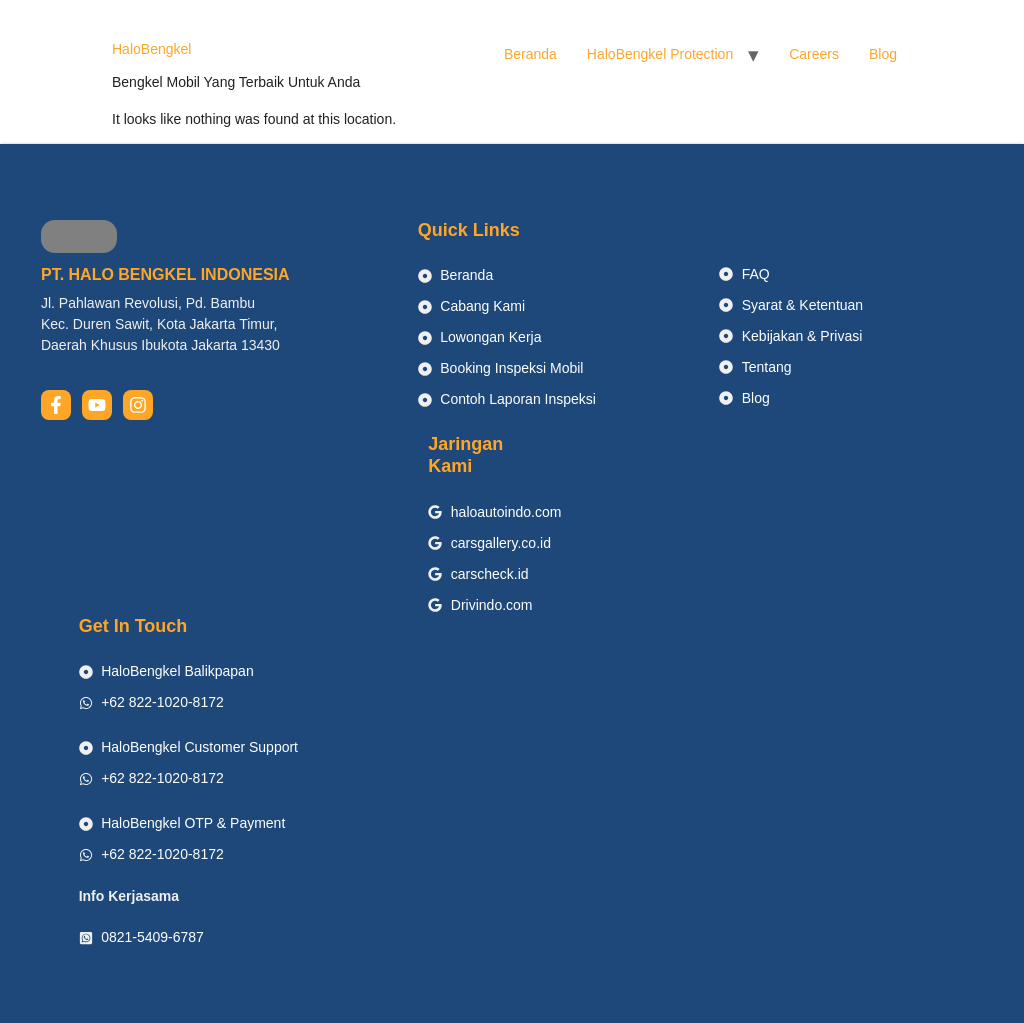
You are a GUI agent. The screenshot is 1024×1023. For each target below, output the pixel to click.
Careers (814, 54)
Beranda (530, 54)
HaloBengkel (151, 49)
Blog (883, 54)
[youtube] (97, 405)
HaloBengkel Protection (660, 54)
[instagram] (138, 405)
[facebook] (56, 405)
